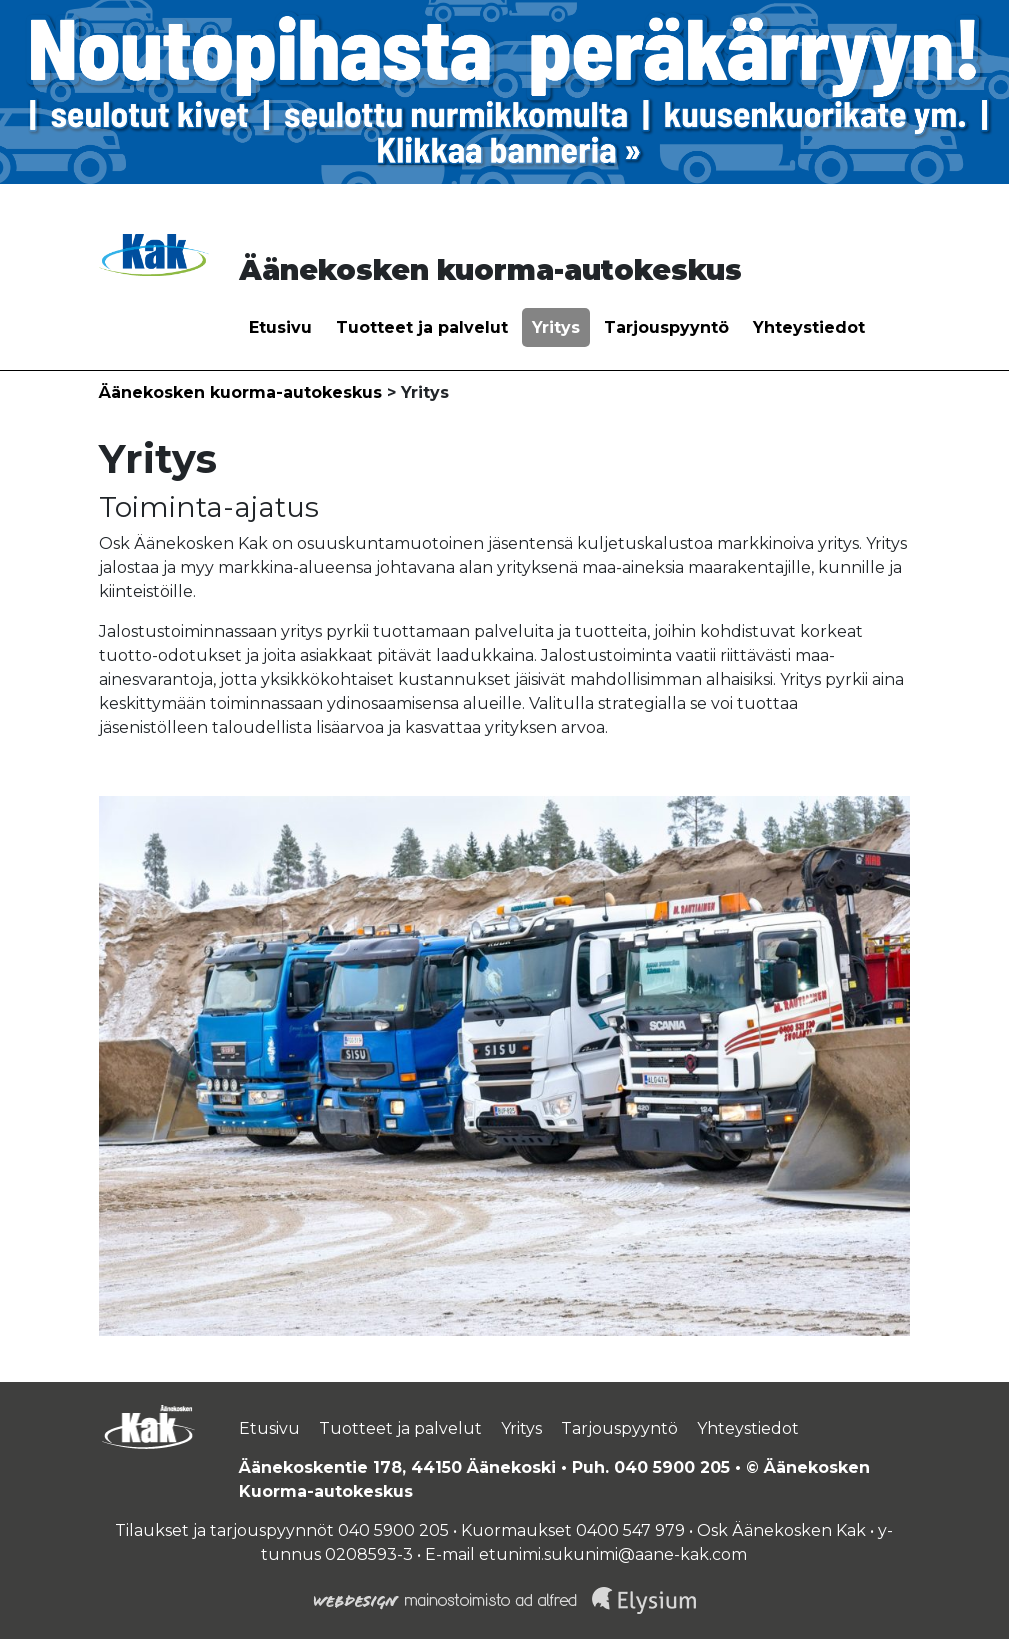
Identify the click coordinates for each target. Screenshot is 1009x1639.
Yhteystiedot (809, 327)
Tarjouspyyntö (666, 327)
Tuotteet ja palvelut (422, 327)
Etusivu (280, 327)
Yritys (556, 327)
